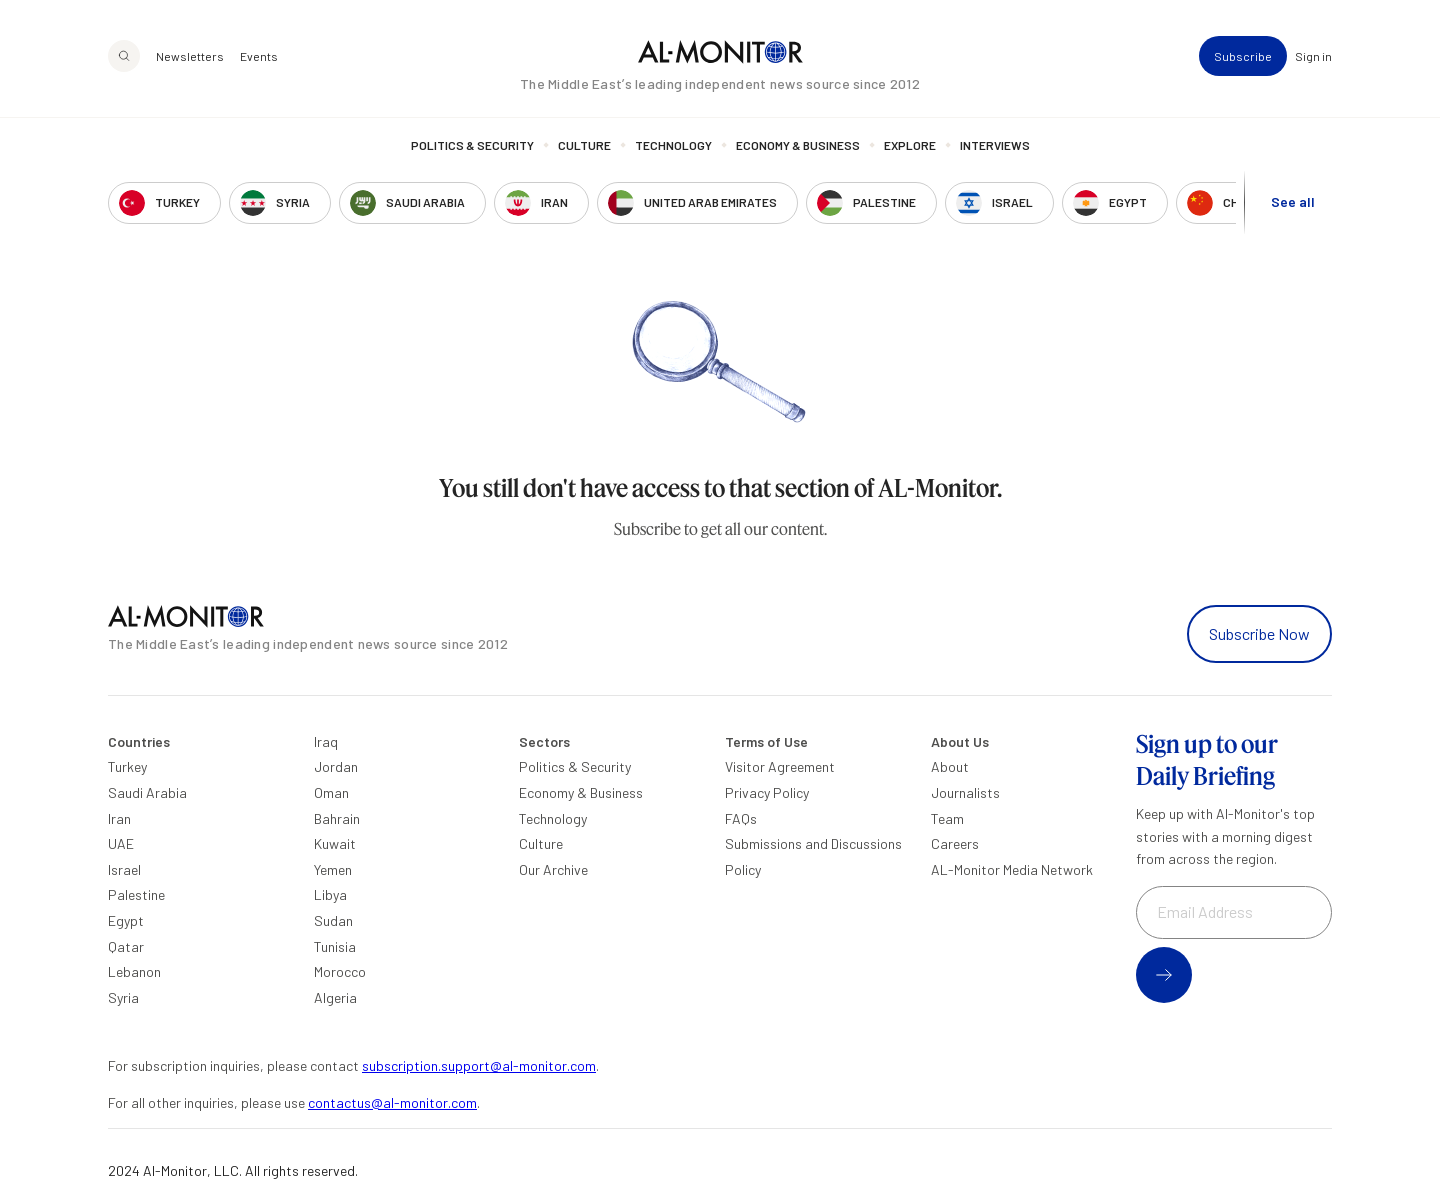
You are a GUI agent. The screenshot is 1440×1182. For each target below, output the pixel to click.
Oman (331, 792)
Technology (673, 145)
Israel (124, 869)
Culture (584, 145)
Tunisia (335, 946)
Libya (330, 894)
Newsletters (190, 56)
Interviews (995, 145)
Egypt (126, 920)
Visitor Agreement (780, 766)
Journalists (965, 792)
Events (259, 56)
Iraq (326, 741)
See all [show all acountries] (1293, 201)
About (950, 766)
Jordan (336, 766)
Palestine (136, 894)
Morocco (340, 971)
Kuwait (335, 843)
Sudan (333, 920)
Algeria (335, 997)
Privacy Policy (767, 792)
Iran (119, 818)
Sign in (1313, 56)
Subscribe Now (1259, 633)
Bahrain (337, 818)
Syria (123, 997)
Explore (910, 145)
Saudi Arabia (147, 792)
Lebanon (134, 971)
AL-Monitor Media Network (1012, 869)
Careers (955, 843)
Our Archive (553, 869)
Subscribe (1243, 56)
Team (947, 818)
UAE (121, 843)
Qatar (126, 946)
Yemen (333, 869)
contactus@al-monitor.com (392, 1102)
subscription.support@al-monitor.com (479, 1065)
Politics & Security (472, 145)
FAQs (741, 818)
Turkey (127, 766)
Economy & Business (798, 145)
